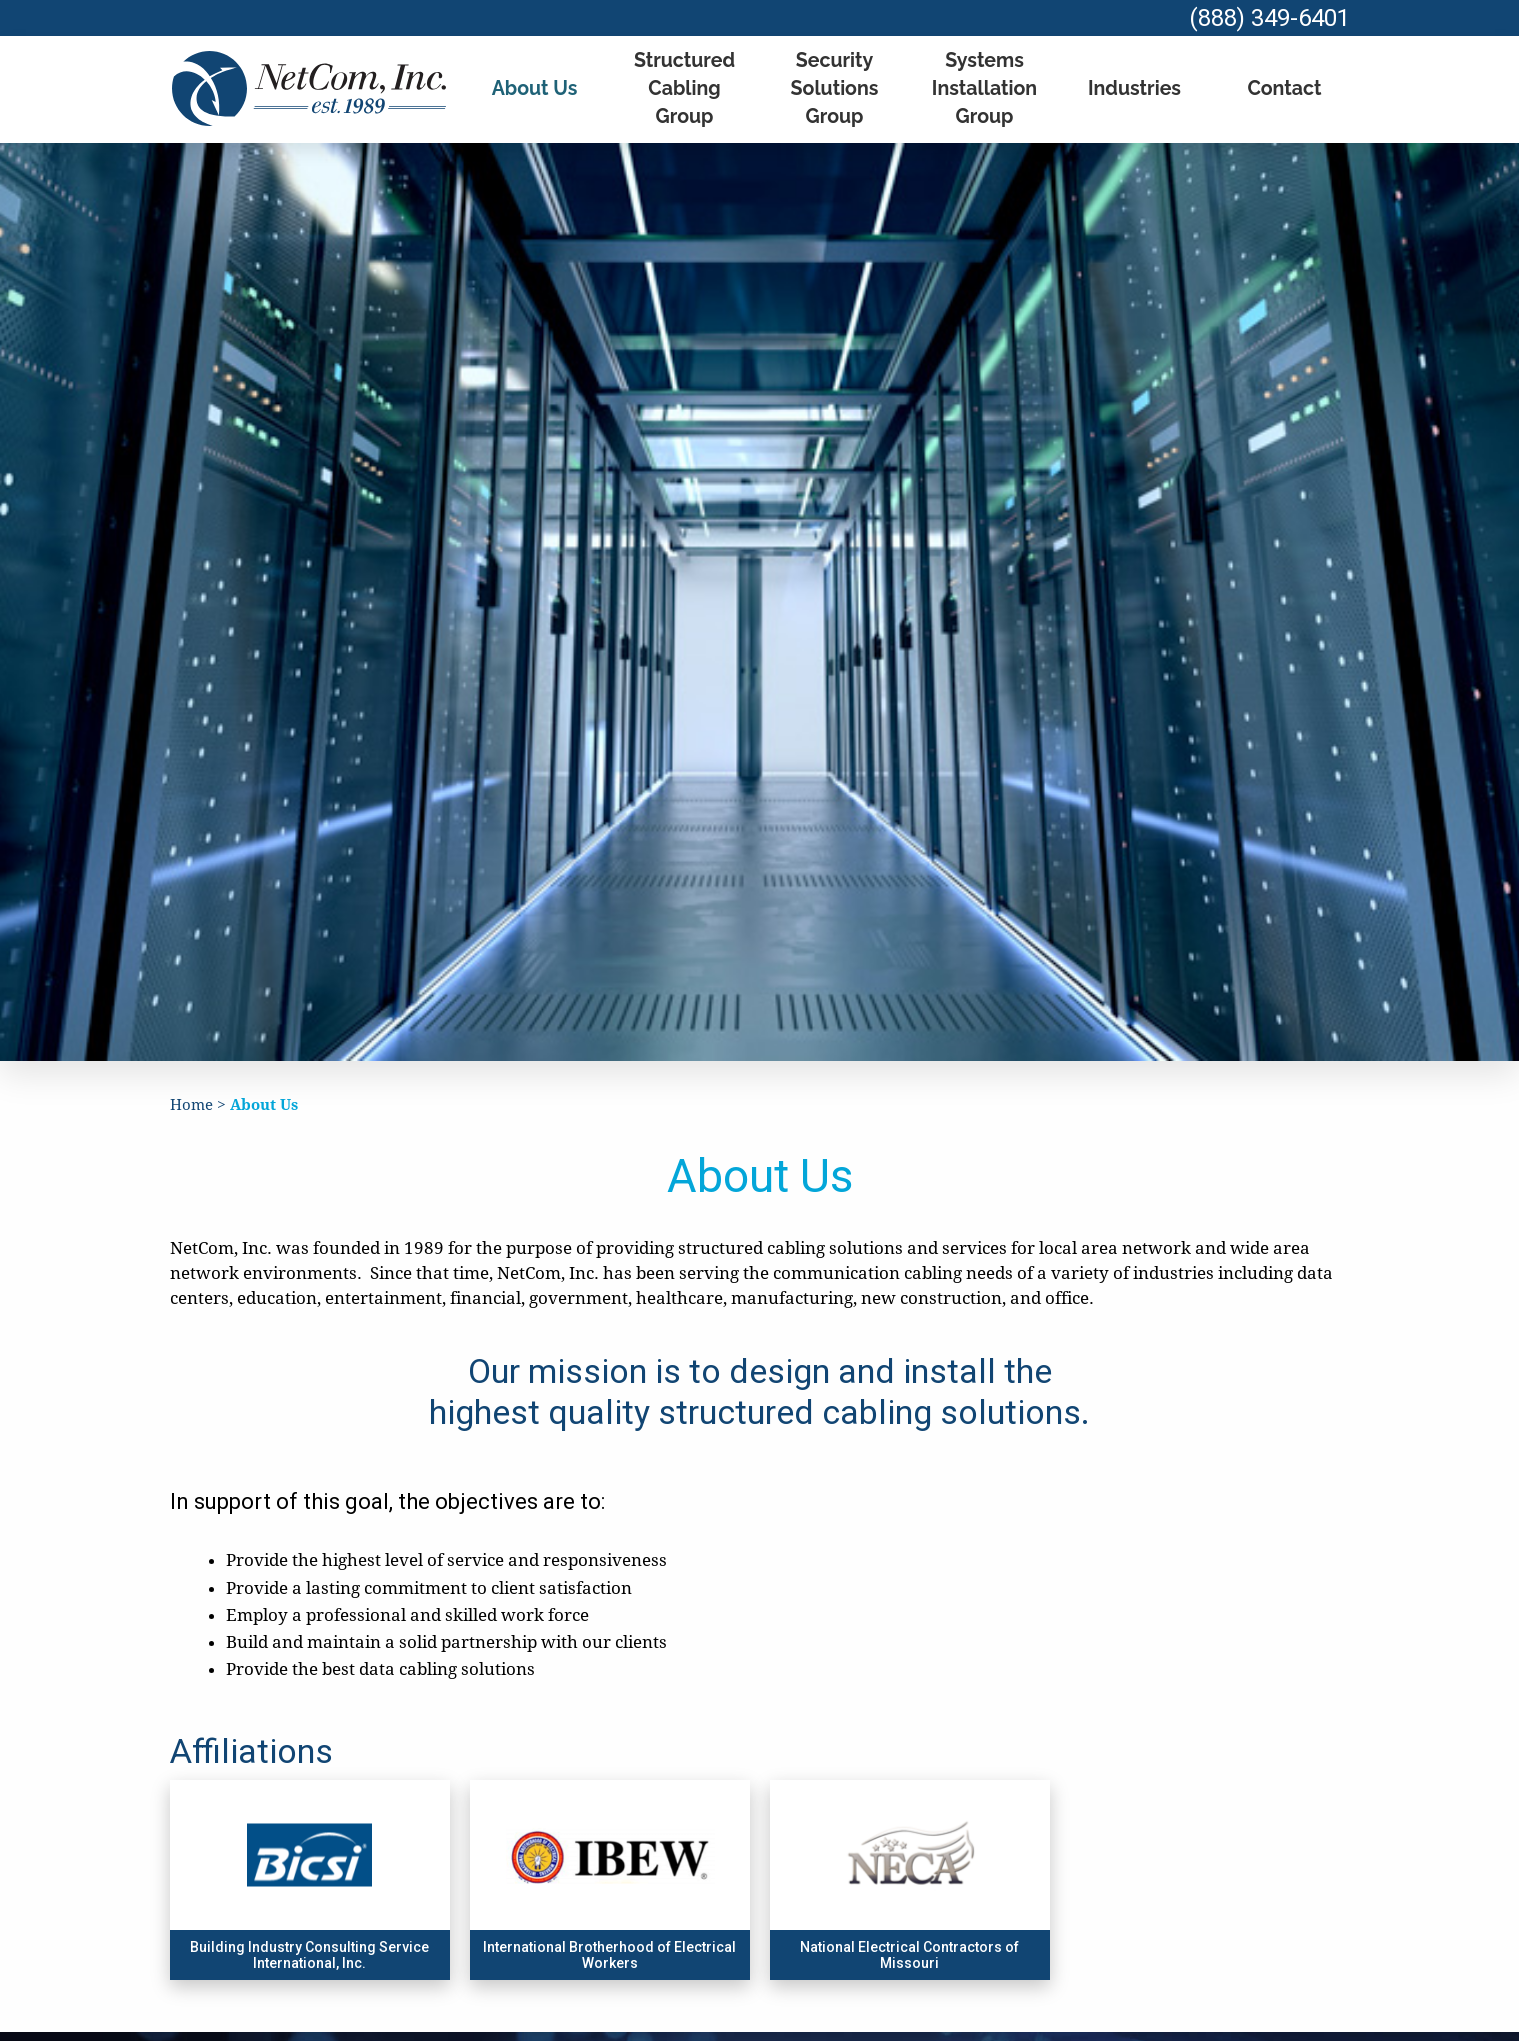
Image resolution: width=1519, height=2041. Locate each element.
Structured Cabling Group (684, 81)
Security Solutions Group (835, 80)
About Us (534, 80)
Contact (1284, 80)
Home (193, 1087)
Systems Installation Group (984, 80)
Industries (1134, 80)
